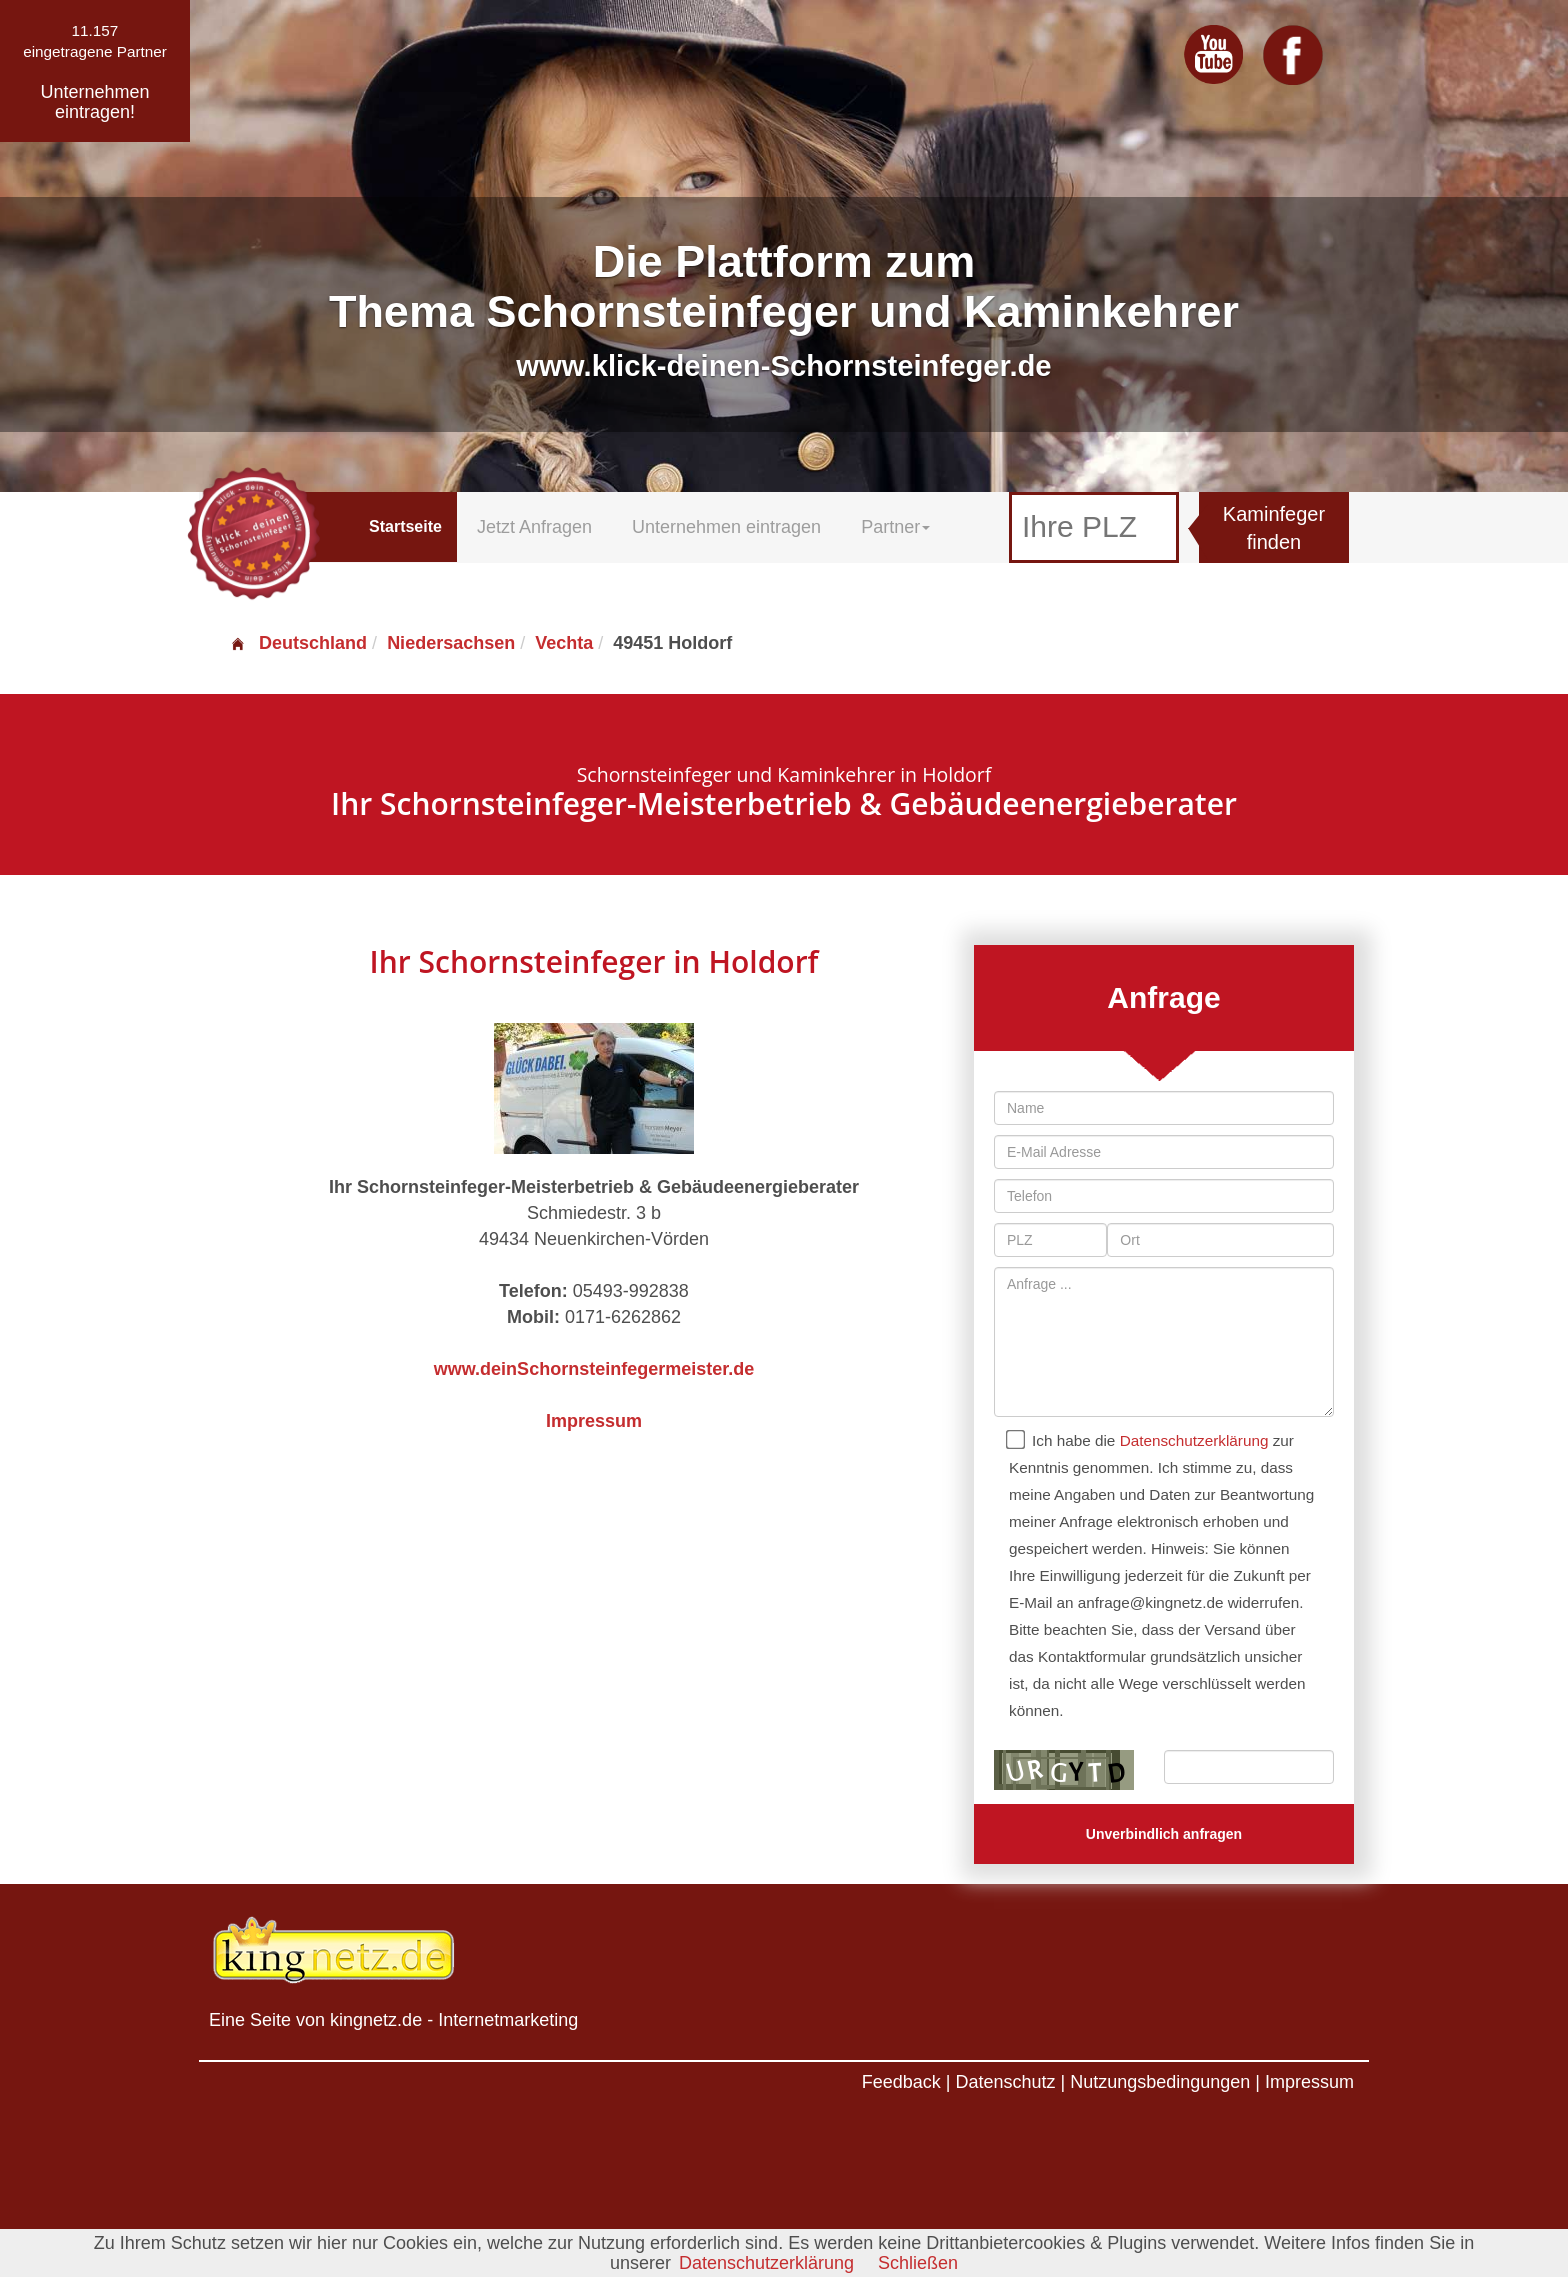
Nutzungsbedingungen (1160, 2082)
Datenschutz (1005, 2082)
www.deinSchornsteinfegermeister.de (594, 1369)
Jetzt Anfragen (534, 527)
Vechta (564, 643)
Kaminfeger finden (1274, 528)
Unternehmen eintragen (726, 527)
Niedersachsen (451, 643)
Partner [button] (895, 527)
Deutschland (298, 643)
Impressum (594, 1421)
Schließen (918, 2263)
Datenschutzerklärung (1194, 1440)
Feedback (901, 2082)
